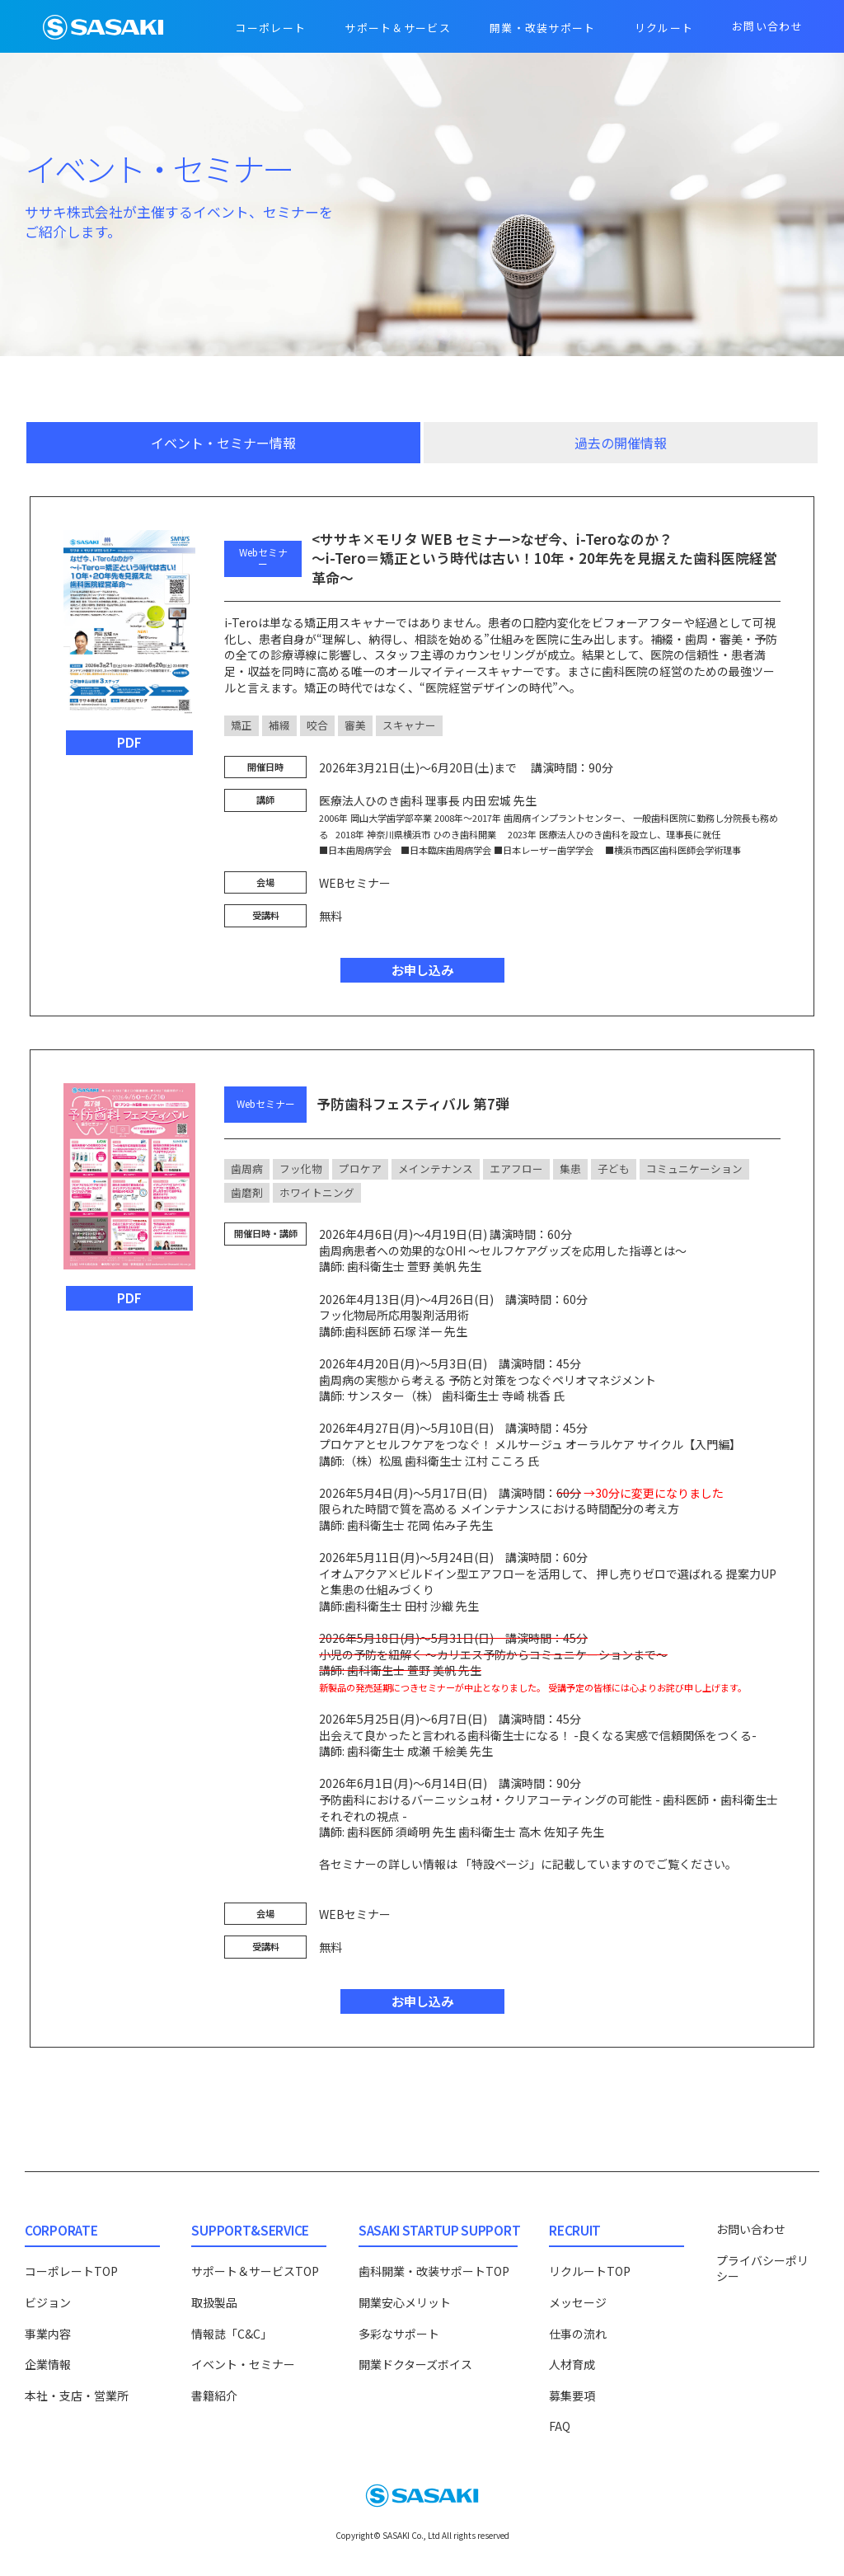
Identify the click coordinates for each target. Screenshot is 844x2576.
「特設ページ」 (500, 1864)
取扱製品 (214, 2302)
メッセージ (578, 2302)
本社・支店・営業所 (77, 2395)
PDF (129, 742)
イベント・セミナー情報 (223, 443)
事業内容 (48, 2333)
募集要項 (572, 2395)
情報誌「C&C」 (231, 2333)
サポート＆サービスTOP (255, 2271)
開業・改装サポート (543, 27)
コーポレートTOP (71, 2271)
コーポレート (270, 27)
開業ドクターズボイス (415, 2364)
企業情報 (48, 2364)
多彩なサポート (399, 2333)
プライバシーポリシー (762, 2268)
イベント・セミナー (243, 2364)
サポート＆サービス (398, 27)
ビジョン (48, 2302)
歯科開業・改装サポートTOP (434, 2271)
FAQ (559, 2426)
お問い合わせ (767, 26)
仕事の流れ (578, 2333)
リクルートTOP (590, 2271)
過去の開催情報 (620, 443)
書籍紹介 (214, 2395)
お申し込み (422, 969)
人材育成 (572, 2364)
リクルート (664, 27)
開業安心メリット (405, 2302)
